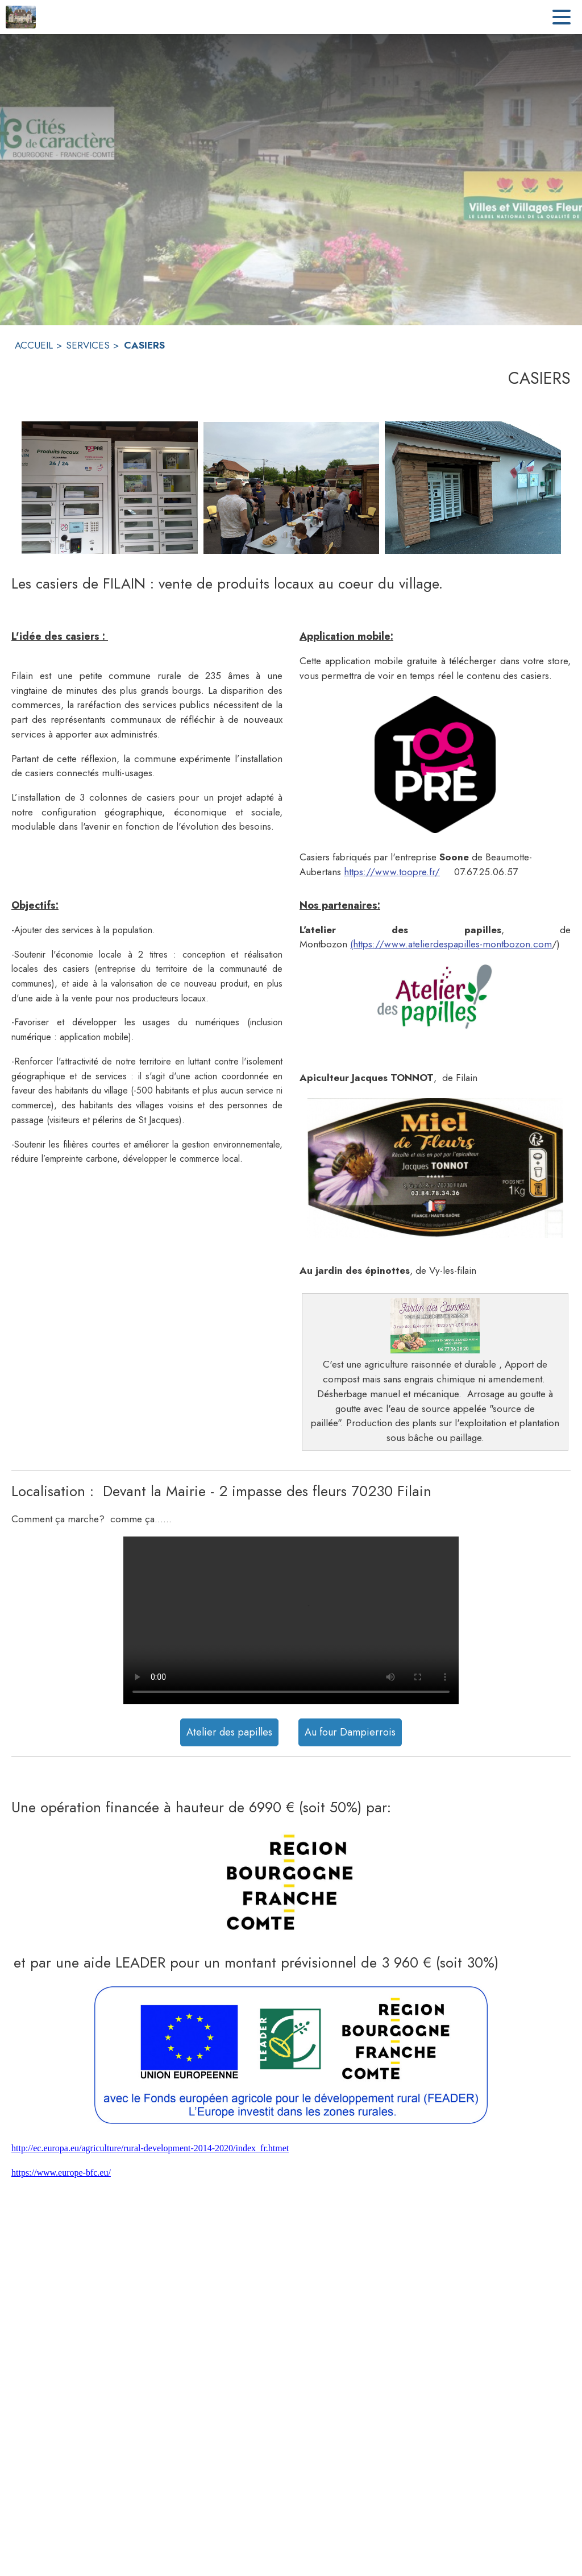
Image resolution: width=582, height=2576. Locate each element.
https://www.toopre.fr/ (392, 872)
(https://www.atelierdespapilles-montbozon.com (451, 944)
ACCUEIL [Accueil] (34, 345)
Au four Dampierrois (350, 1732)
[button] (435, 764)
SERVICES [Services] (88, 345)
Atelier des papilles (229, 1732)
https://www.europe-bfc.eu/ (61, 2172)
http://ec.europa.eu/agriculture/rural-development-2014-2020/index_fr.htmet (150, 2148)
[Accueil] (21, 17)
